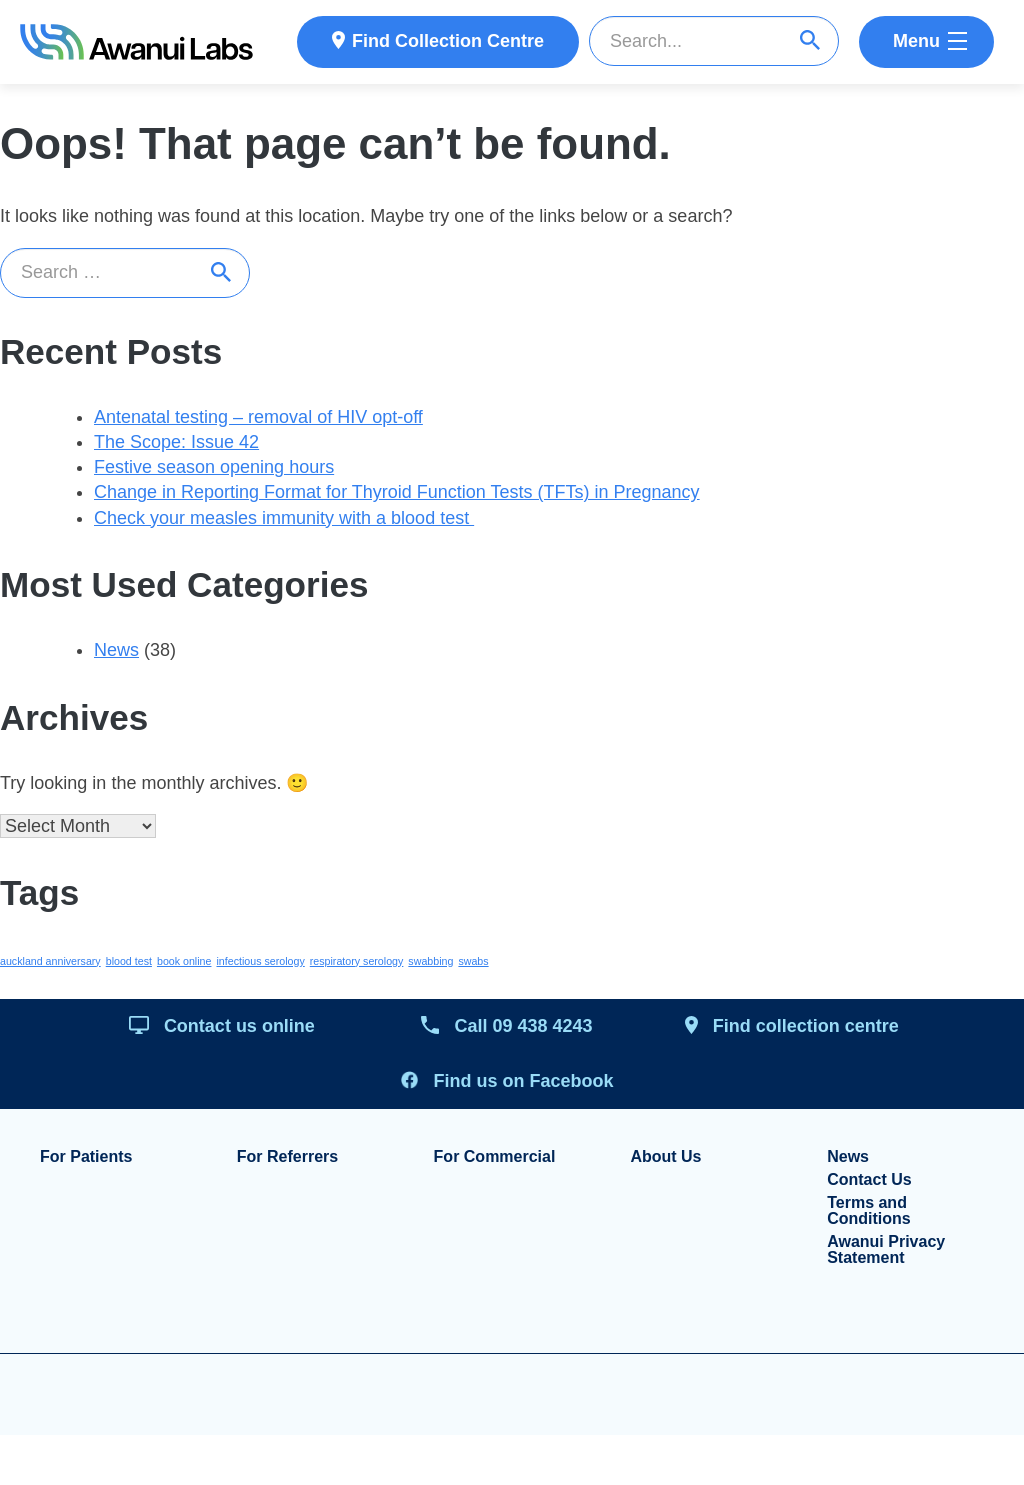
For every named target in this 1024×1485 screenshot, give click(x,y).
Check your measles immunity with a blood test (284, 518)
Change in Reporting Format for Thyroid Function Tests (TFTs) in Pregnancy (397, 492)
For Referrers (287, 1157)
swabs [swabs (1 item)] (473, 961)
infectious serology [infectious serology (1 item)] (260, 961)
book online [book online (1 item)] (184, 961)
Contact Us (869, 1180)
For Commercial (495, 1157)
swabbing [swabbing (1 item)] (430, 961)
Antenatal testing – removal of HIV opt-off (258, 417)
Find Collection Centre (448, 41)
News (116, 650)
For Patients (86, 1157)
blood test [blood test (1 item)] (129, 961)
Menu (916, 41)
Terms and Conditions (869, 1211)
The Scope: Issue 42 (176, 442)
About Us (665, 1157)
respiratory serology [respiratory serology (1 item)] (357, 961)
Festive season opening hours (214, 467)
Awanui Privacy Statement (886, 1250)
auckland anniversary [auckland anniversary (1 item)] (50, 961)
